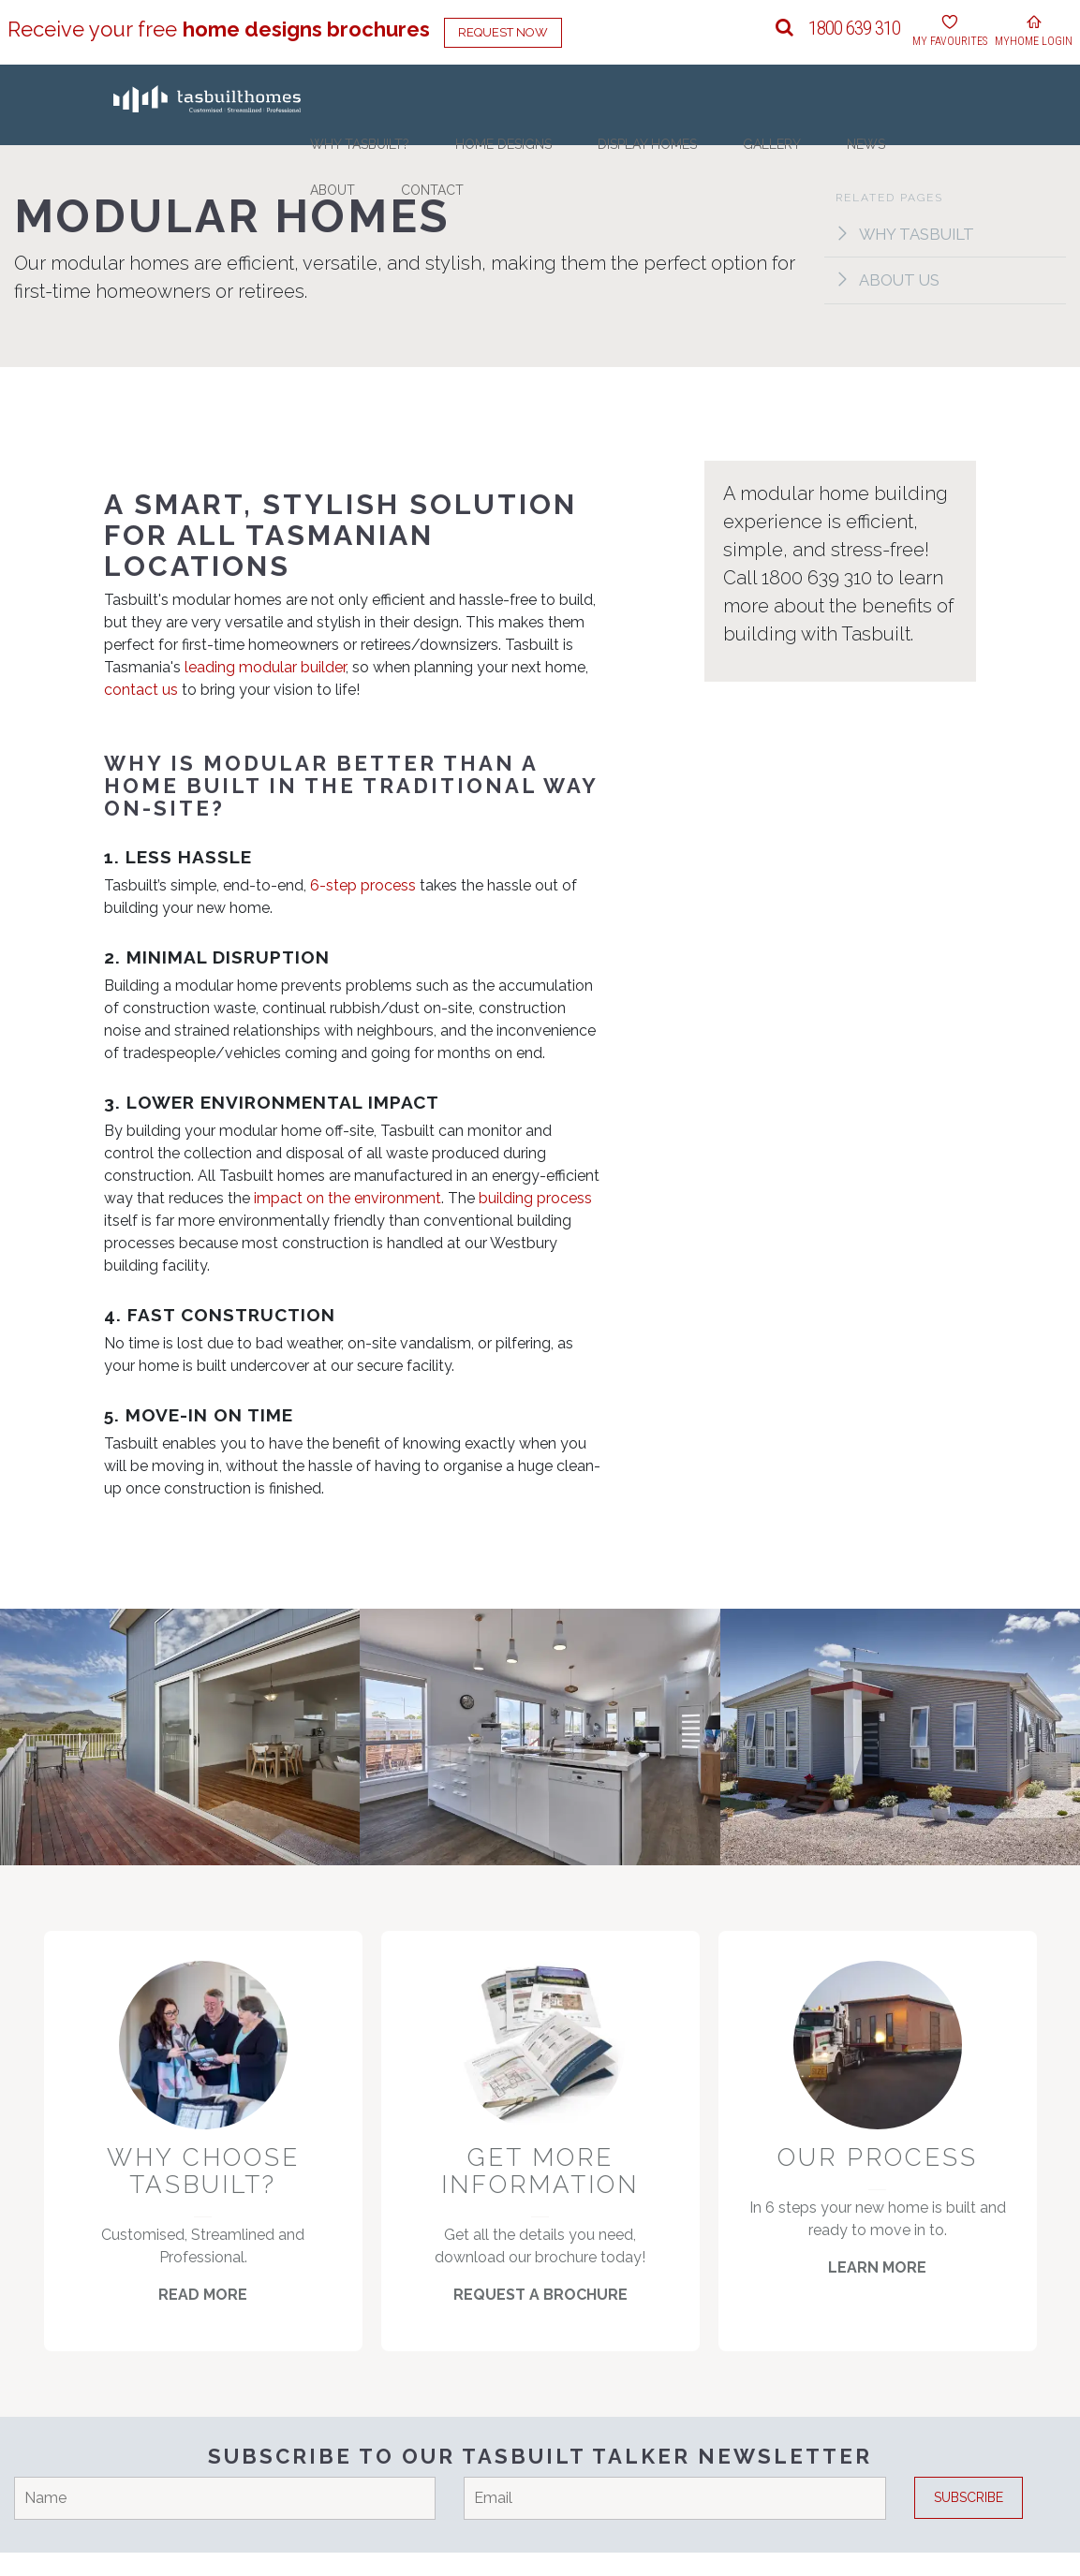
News (820, 162)
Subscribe (968, 2520)
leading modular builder (265, 668)
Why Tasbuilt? (447, 162)
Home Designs (555, 162)
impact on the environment (347, 1199)
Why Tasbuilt (908, 234)
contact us (141, 690)
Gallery (758, 162)
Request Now (503, 32)
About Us (889, 281)
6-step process (363, 887)
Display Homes (666, 162)
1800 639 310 (854, 28)
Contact (942, 162)
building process (535, 1199)
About (877, 162)
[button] (784, 28)
